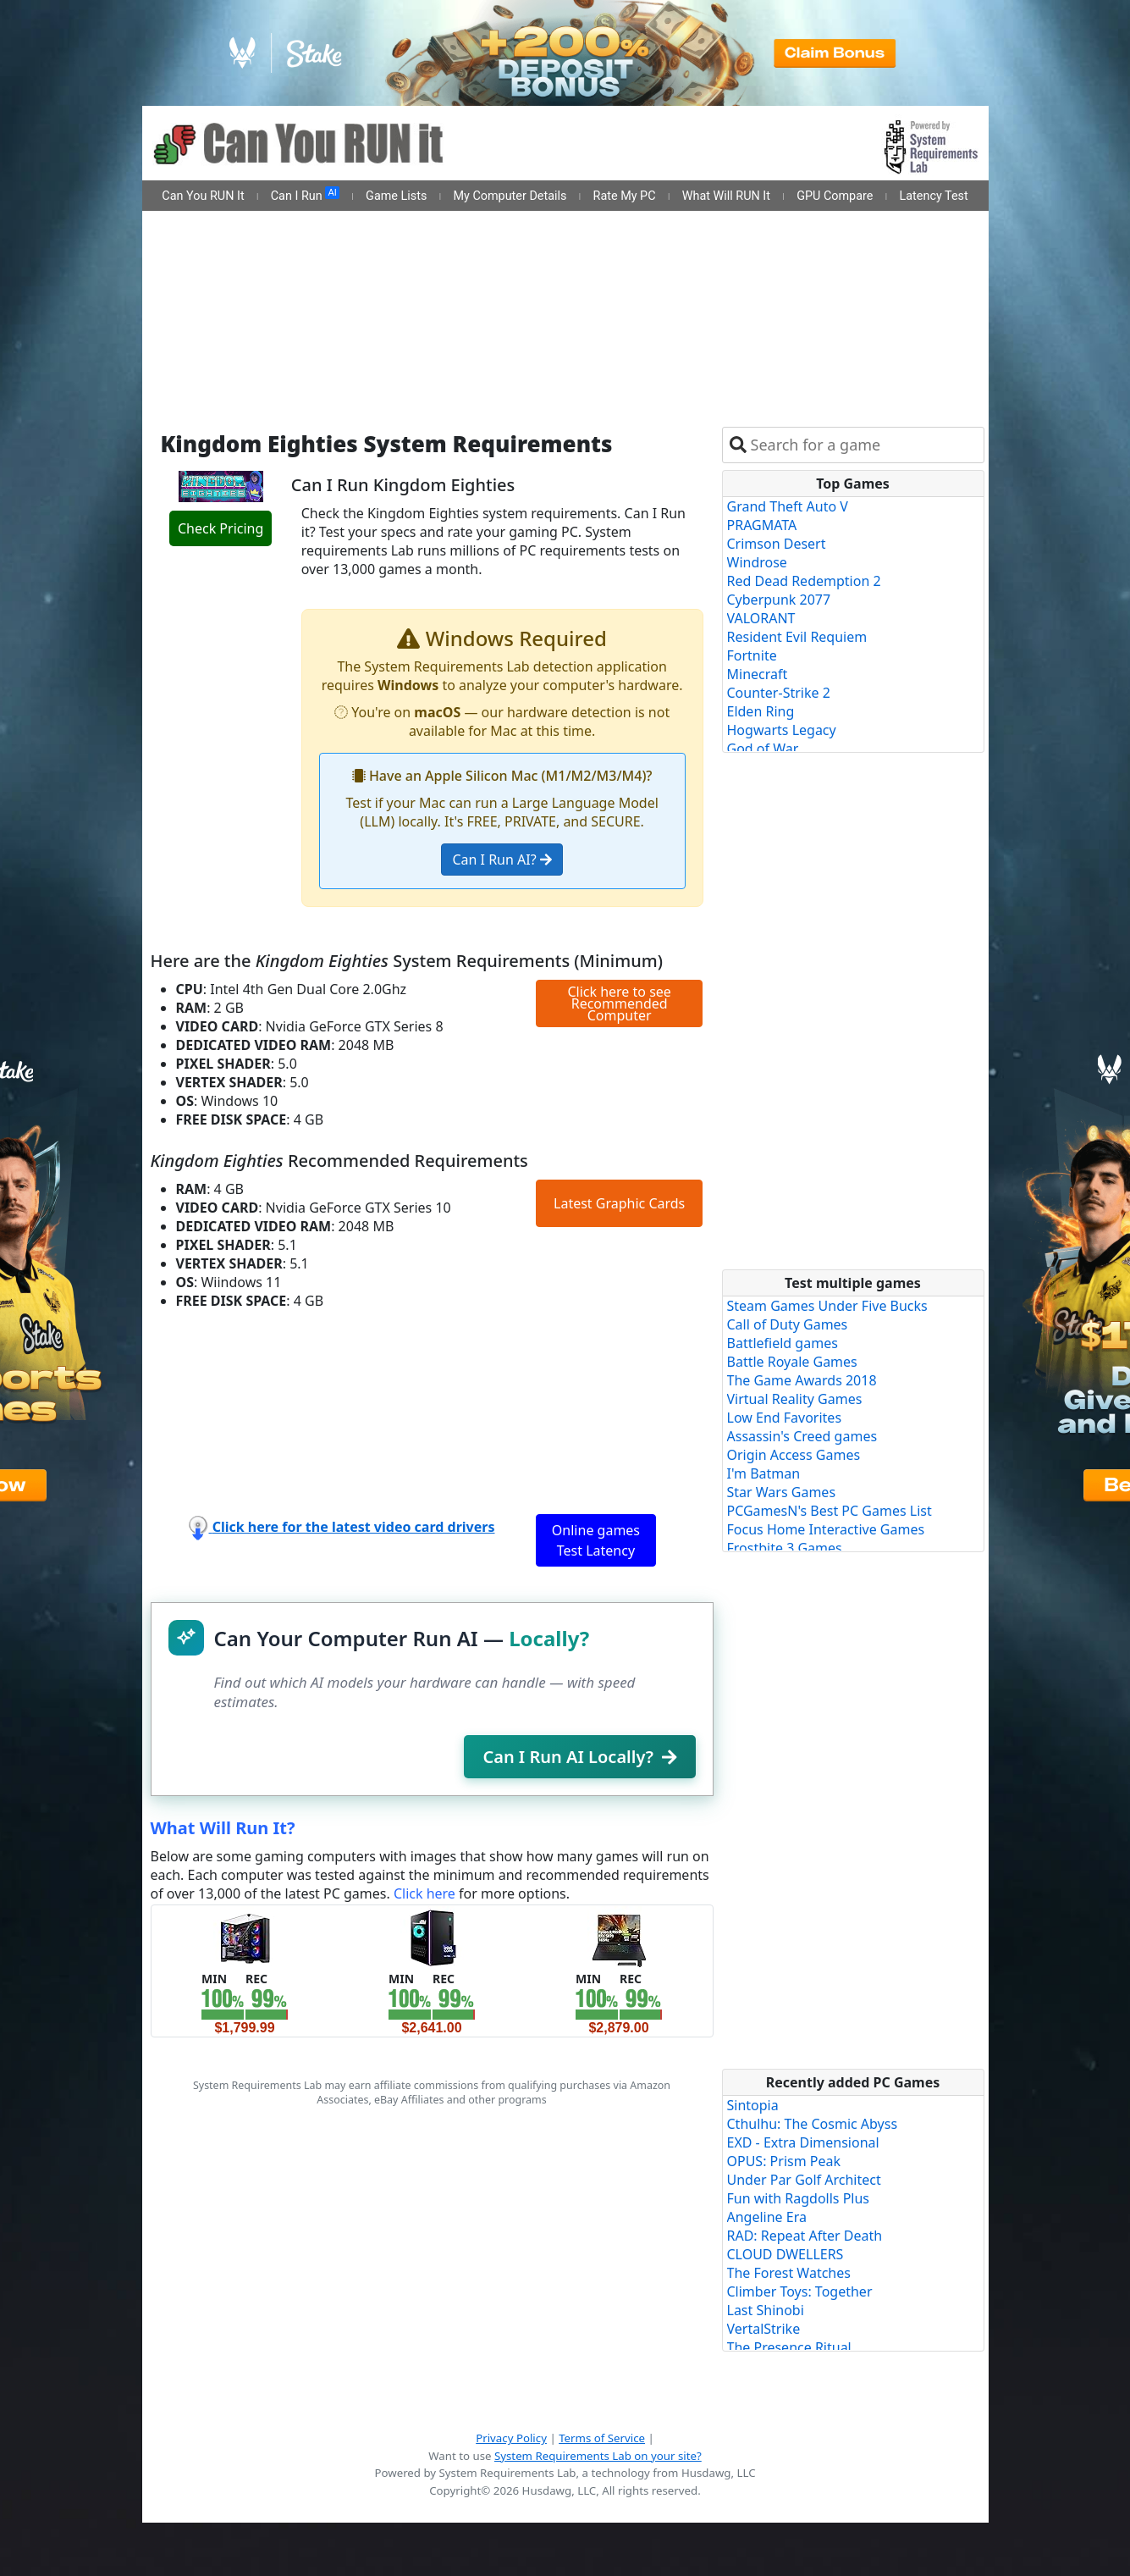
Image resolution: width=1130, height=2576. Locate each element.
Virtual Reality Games (795, 1399)
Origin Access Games (794, 1455)
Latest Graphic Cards (619, 1203)
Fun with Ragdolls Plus (798, 2198)
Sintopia (753, 2105)
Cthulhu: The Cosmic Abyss (812, 2123)
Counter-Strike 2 (778, 692)
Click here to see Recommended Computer (618, 1003)
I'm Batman (764, 1473)
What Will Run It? (223, 1827)
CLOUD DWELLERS (785, 2254)
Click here (424, 1893)
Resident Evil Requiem (797, 636)
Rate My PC (624, 196)
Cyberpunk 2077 (779, 599)
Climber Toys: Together (800, 2291)
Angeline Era (767, 2217)
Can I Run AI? (501, 859)
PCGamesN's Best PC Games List (829, 1510)
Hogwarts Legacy (781, 730)
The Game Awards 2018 (802, 1380)
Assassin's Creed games (802, 1436)
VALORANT (761, 618)
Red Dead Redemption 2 (804, 581)
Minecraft (757, 674)
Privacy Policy (511, 2438)
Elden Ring (761, 711)
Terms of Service (602, 2438)
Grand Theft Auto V (787, 506)
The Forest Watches (789, 2273)
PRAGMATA (762, 525)
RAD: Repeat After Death (805, 2235)
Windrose (757, 562)
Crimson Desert (776, 543)
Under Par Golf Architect (804, 2179)
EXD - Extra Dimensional (803, 2142)
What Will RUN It (726, 196)
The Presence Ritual (789, 2347)
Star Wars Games (781, 1492)
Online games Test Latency (596, 1540)
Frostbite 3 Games (784, 1548)
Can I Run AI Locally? (579, 1756)
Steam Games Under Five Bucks (827, 1305)
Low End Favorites (784, 1417)
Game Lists (396, 196)
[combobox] (864, 445)
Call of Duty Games (787, 1324)
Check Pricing (220, 528)
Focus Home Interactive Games (826, 1529)
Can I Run (305, 194)
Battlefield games (782, 1343)
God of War (763, 748)
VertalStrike (764, 2328)
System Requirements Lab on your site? (598, 2455)
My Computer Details (509, 196)
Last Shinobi (765, 2310)
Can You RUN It (203, 196)
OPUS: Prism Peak (784, 2161)
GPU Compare (835, 196)
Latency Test (934, 196)
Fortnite (752, 655)
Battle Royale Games (792, 1361)
